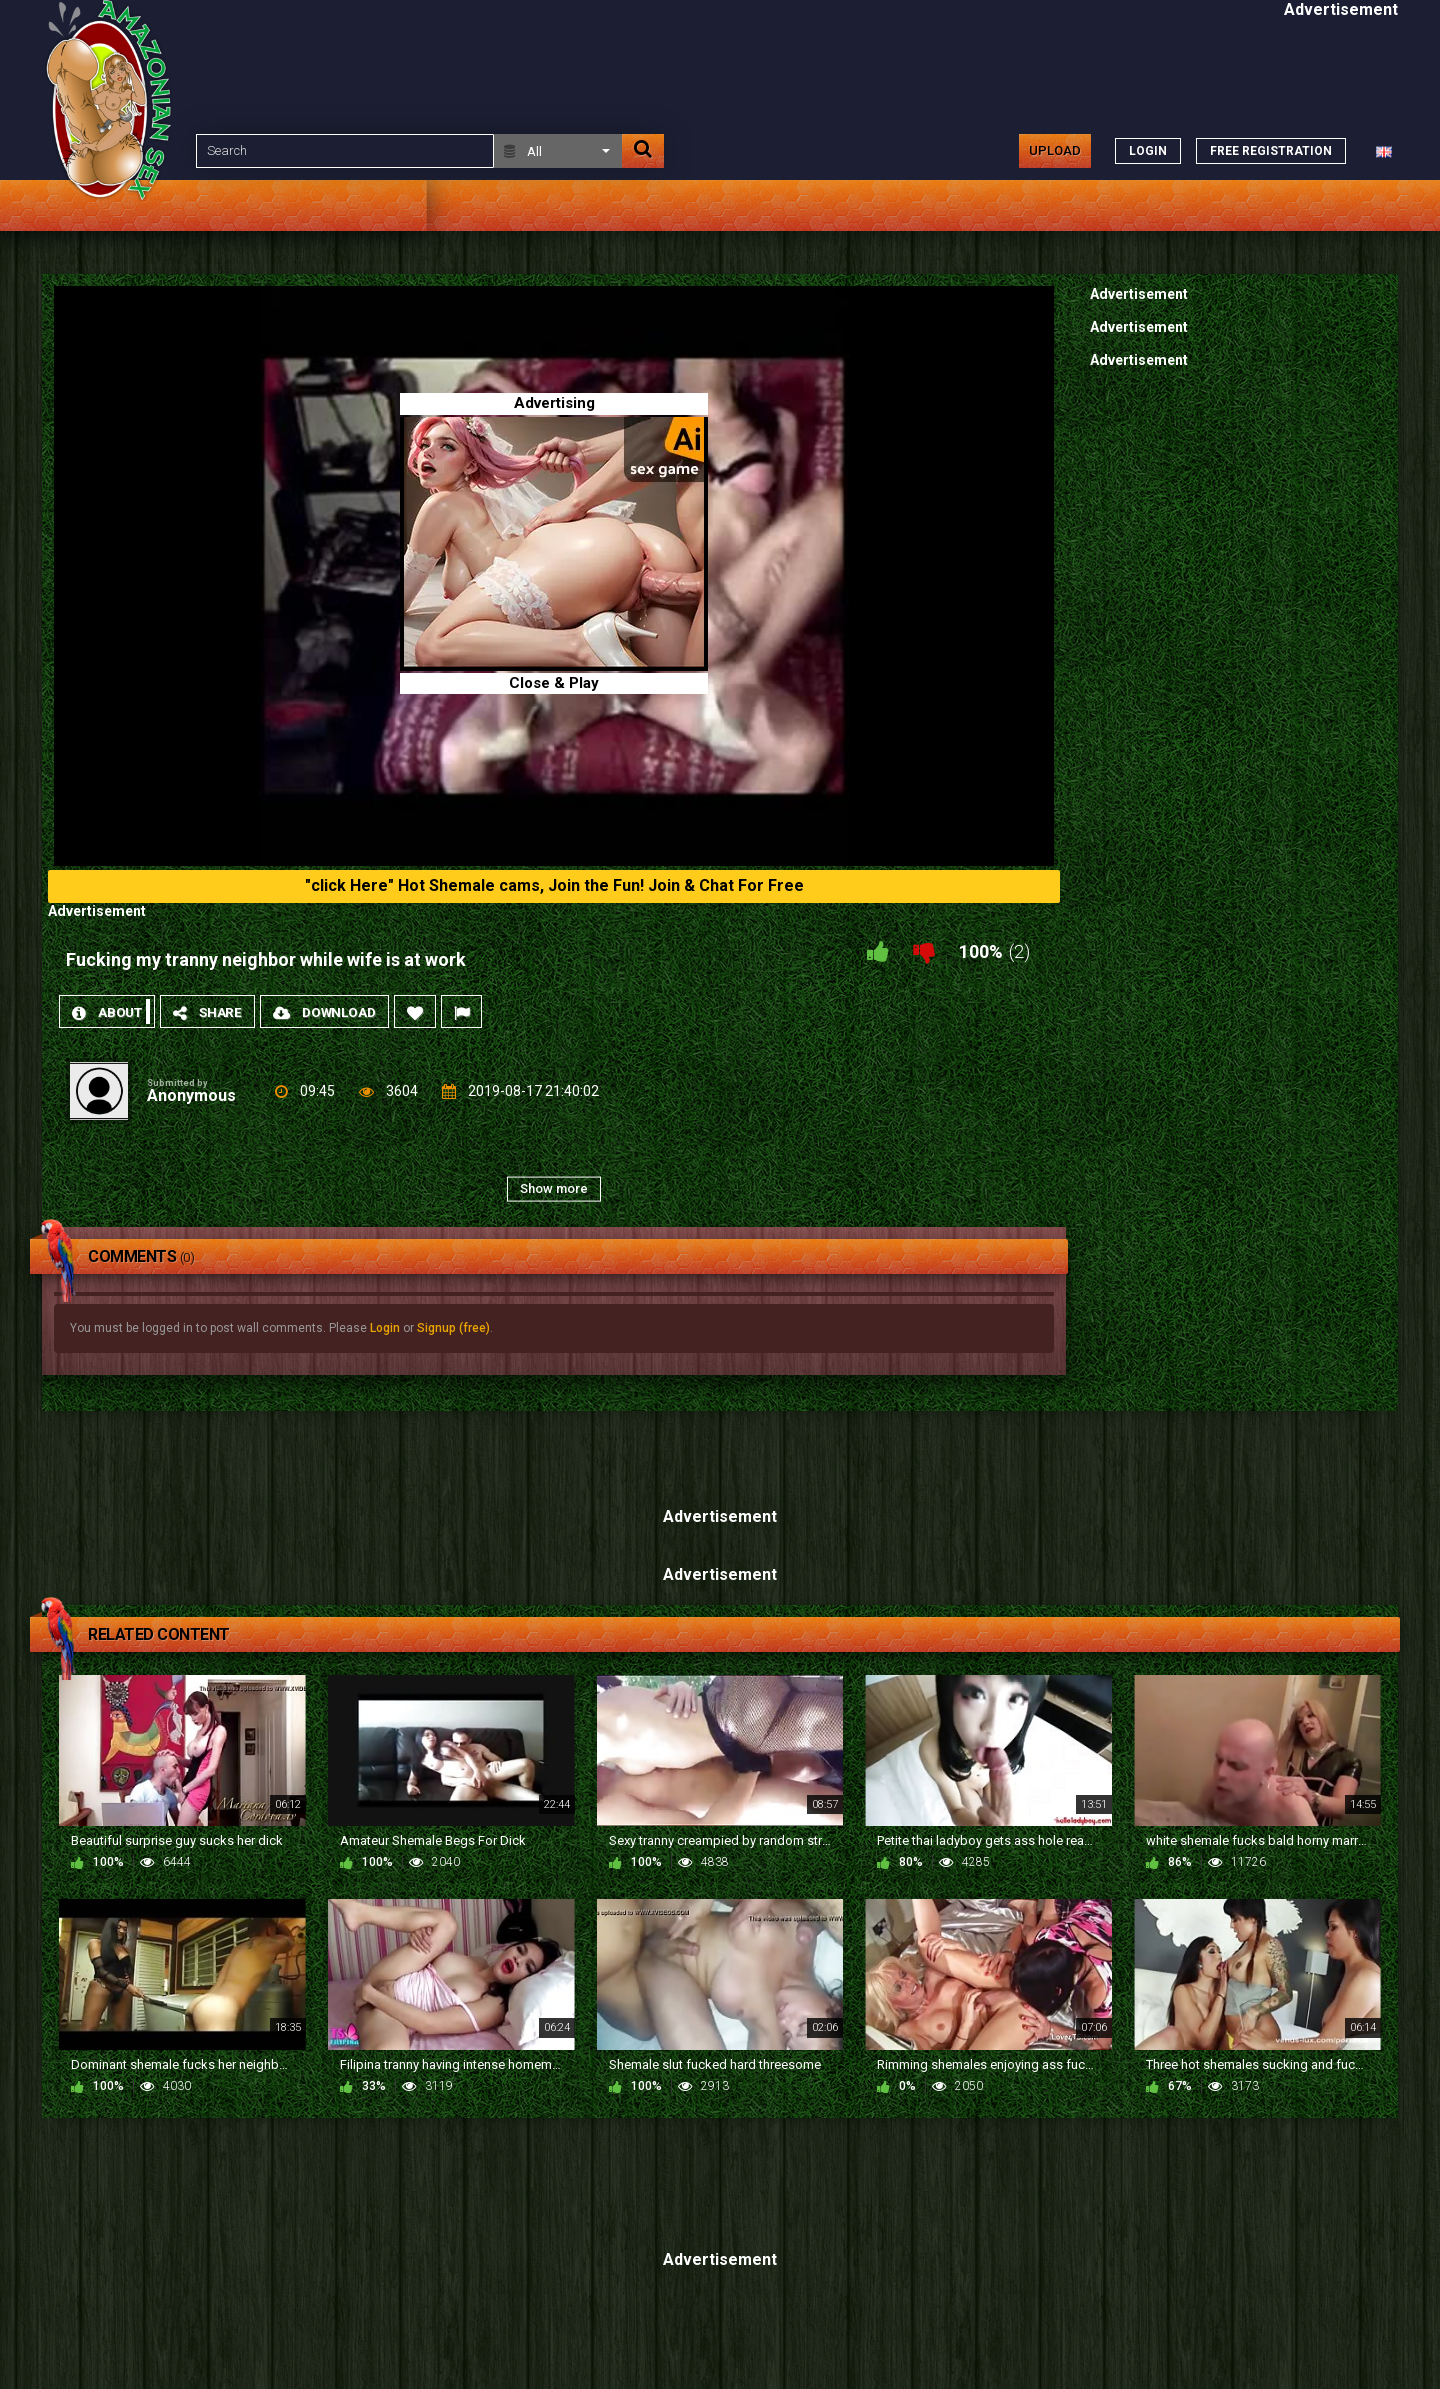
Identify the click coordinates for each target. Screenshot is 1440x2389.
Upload (1055, 150)
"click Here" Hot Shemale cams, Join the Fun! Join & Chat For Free (554, 885)
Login (385, 1328)
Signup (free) (453, 1328)
